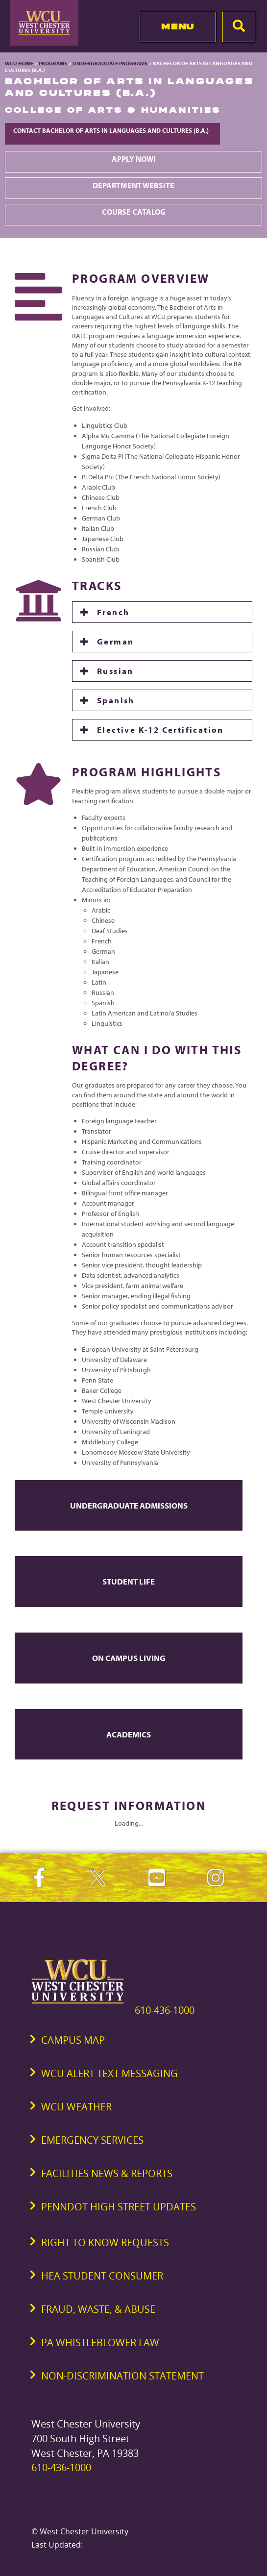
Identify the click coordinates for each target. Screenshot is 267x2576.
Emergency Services (92, 2140)
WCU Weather (76, 2106)
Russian (115, 671)
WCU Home (19, 63)
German (115, 641)
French (113, 612)
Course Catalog (134, 212)
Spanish (116, 700)
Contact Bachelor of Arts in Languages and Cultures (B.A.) (112, 130)
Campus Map (73, 2040)
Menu (177, 26)
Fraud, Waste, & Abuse (98, 2309)
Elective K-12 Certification (160, 729)
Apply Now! (133, 159)
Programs (53, 63)
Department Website (133, 185)
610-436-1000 (164, 2010)
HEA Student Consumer (102, 2275)
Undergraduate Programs (110, 63)
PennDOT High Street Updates (118, 2206)
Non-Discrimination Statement (122, 2375)
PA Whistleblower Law (100, 2342)
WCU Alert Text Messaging (109, 2073)
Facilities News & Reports (106, 2173)
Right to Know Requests (105, 2242)
